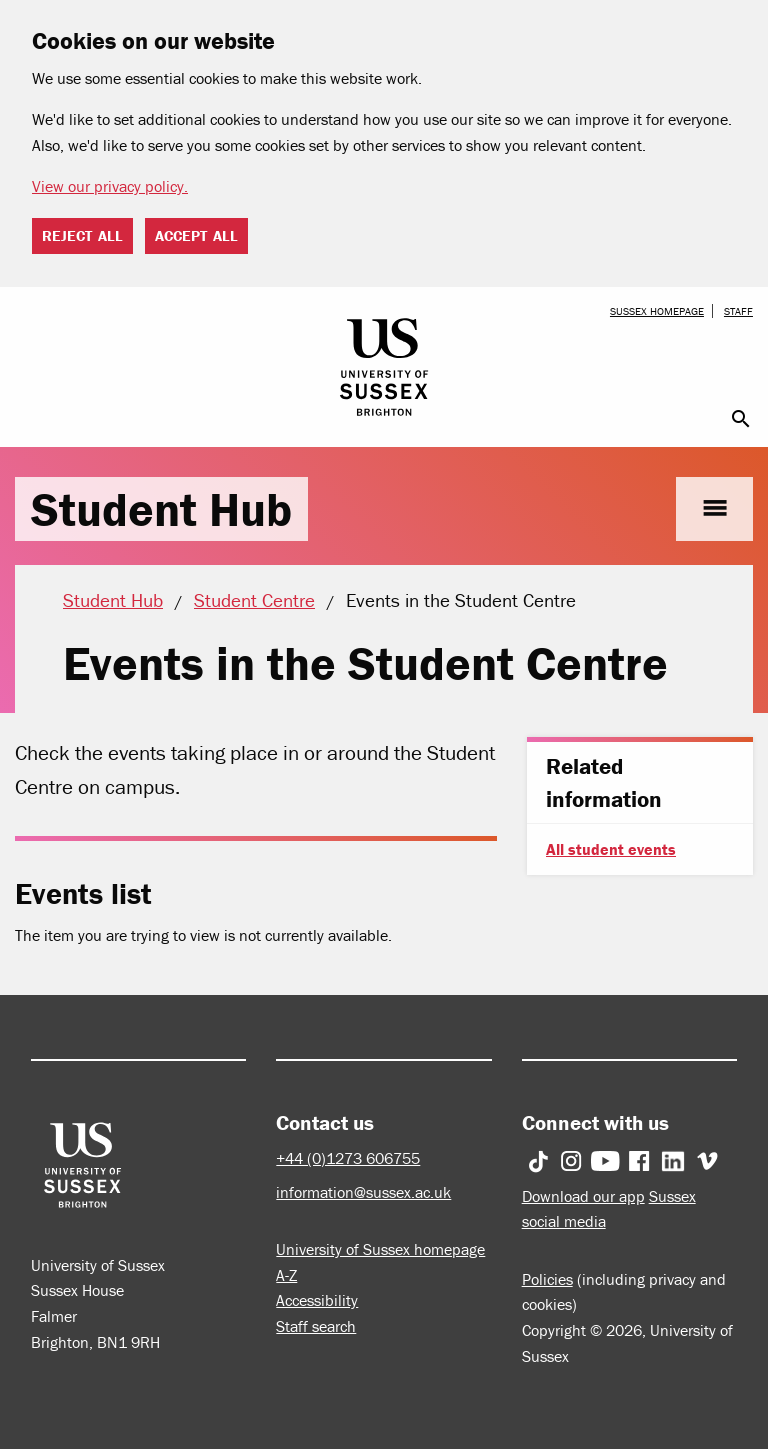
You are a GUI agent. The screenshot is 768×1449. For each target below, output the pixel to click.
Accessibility (317, 1300)
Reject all (82, 235)
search (741, 419)
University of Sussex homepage (380, 1249)
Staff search (316, 1326)
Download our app (583, 1196)
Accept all (196, 235)
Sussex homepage (657, 311)
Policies (547, 1279)
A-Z (286, 1275)
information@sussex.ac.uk (363, 1192)
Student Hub (161, 509)
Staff (738, 311)
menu (714, 508)
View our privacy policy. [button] (110, 186)
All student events (611, 849)
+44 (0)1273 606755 (348, 1158)
